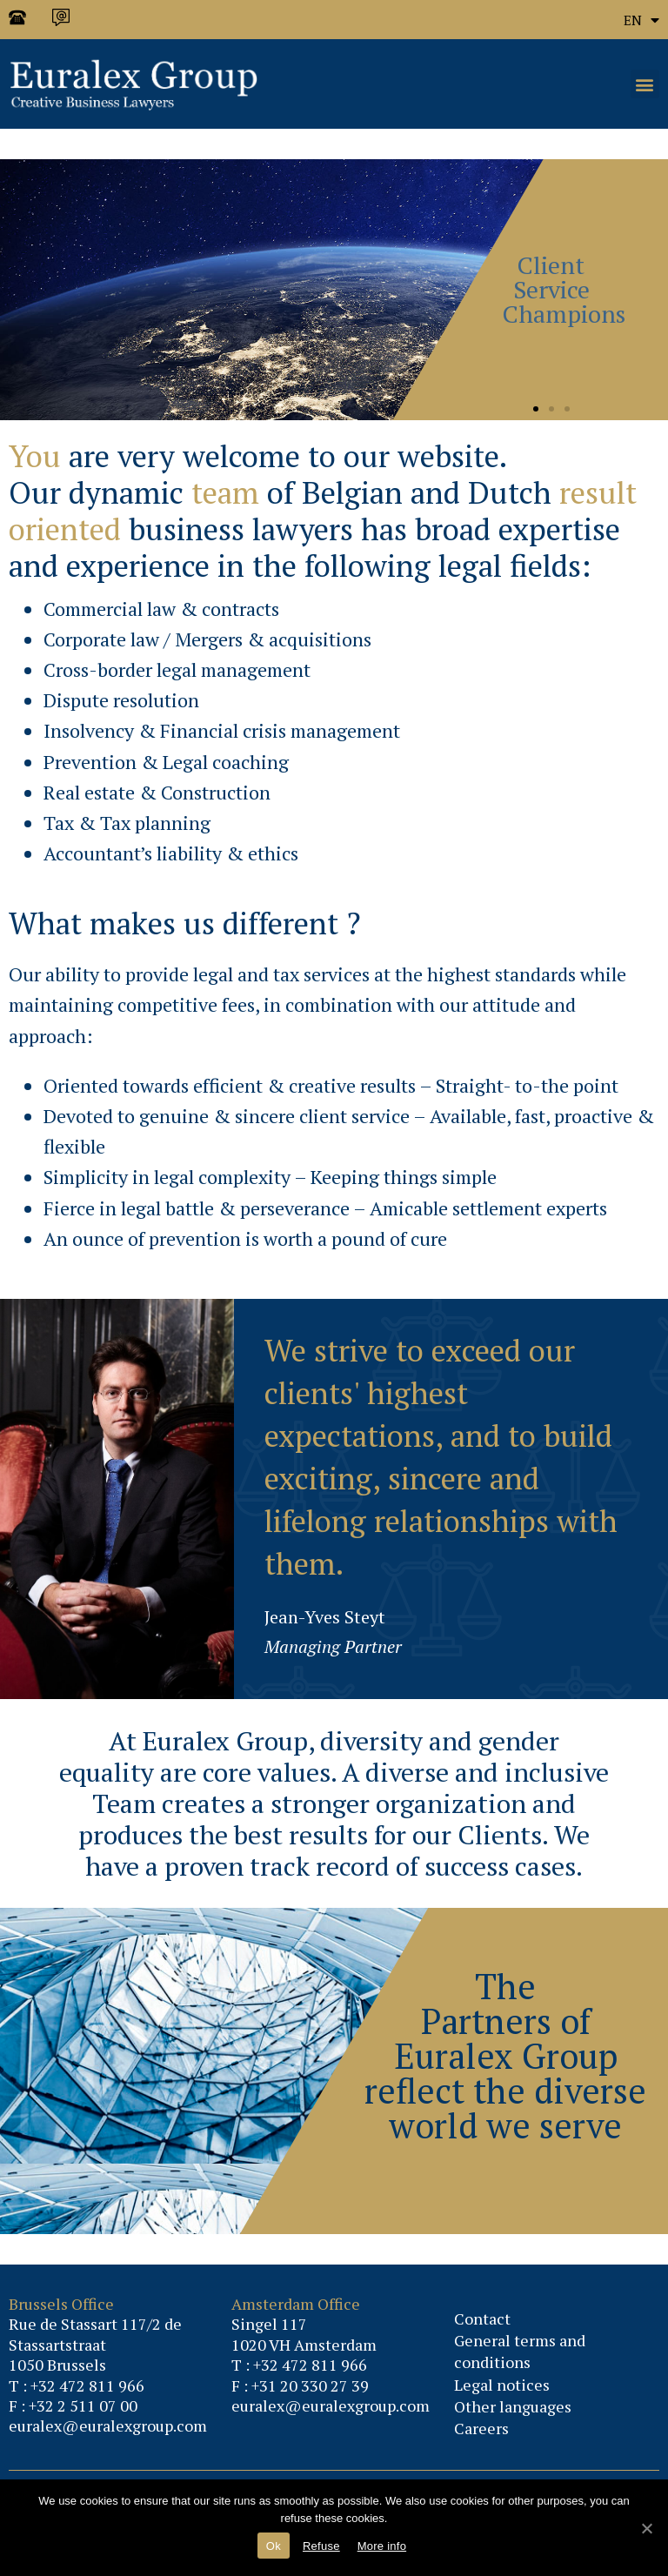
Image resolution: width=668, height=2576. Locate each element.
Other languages (512, 2406)
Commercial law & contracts (161, 608)
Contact (482, 2318)
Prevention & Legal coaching (166, 761)
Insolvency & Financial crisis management (221, 730)
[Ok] (646, 2528)
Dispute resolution (121, 700)
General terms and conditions (519, 2351)
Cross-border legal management (177, 669)
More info (381, 2546)
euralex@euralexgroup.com (108, 2425)
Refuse (321, 2546)
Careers (481, 2428)
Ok (273, 2546)
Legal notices (502, 2384)
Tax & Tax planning (126, 822)
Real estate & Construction (157, 792)
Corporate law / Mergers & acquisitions (207, 639)
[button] (645, 84)
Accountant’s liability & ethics (170, 853)
